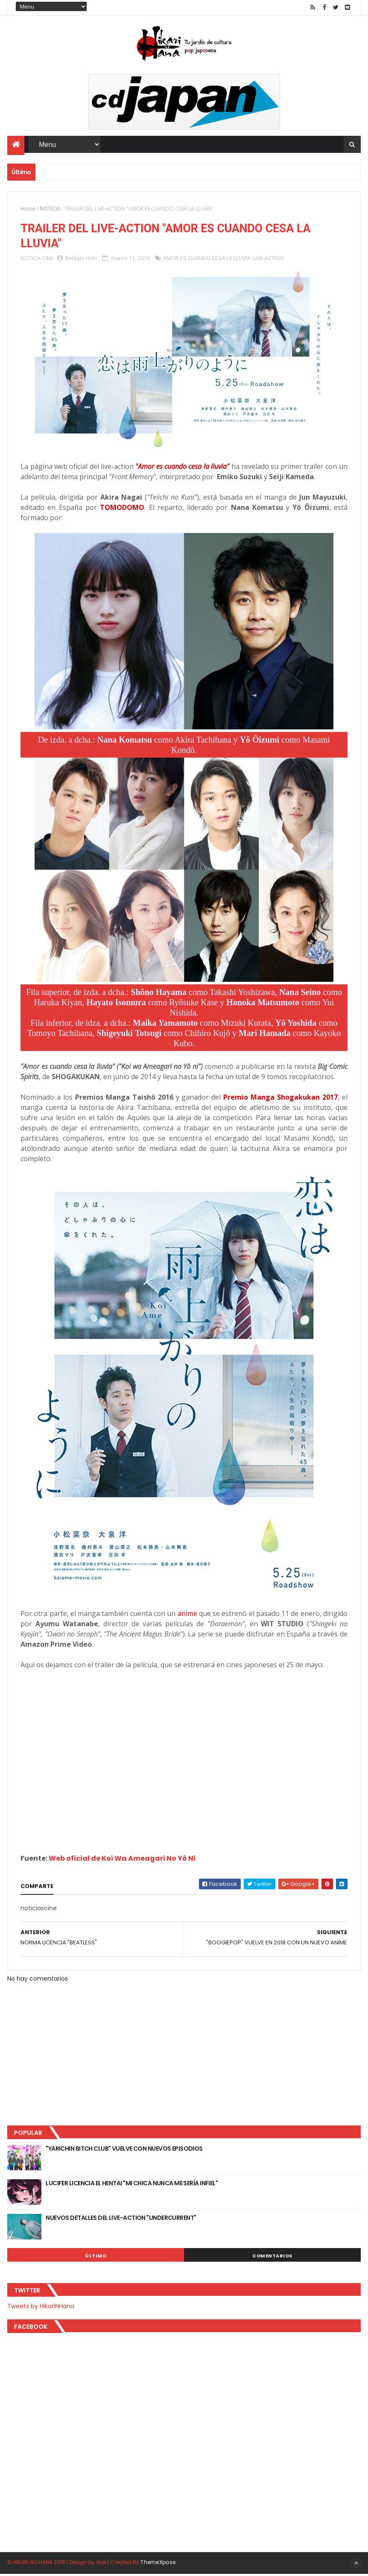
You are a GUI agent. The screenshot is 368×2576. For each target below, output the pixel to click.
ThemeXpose (157, 2564)
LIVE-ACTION (268, 259)
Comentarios (272, 2257)
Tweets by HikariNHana (40, 2308)
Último (95, 2257)
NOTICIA (50, 209)
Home (27, 209)
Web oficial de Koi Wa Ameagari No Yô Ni (122, 1860)
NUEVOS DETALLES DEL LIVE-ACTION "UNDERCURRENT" (121, 2220)
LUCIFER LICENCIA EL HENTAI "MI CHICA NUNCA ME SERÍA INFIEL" (132, 2185)
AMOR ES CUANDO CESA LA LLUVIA (207, 259)
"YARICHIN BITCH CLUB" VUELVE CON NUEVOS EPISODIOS (124, 2150)
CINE (48, 259)
